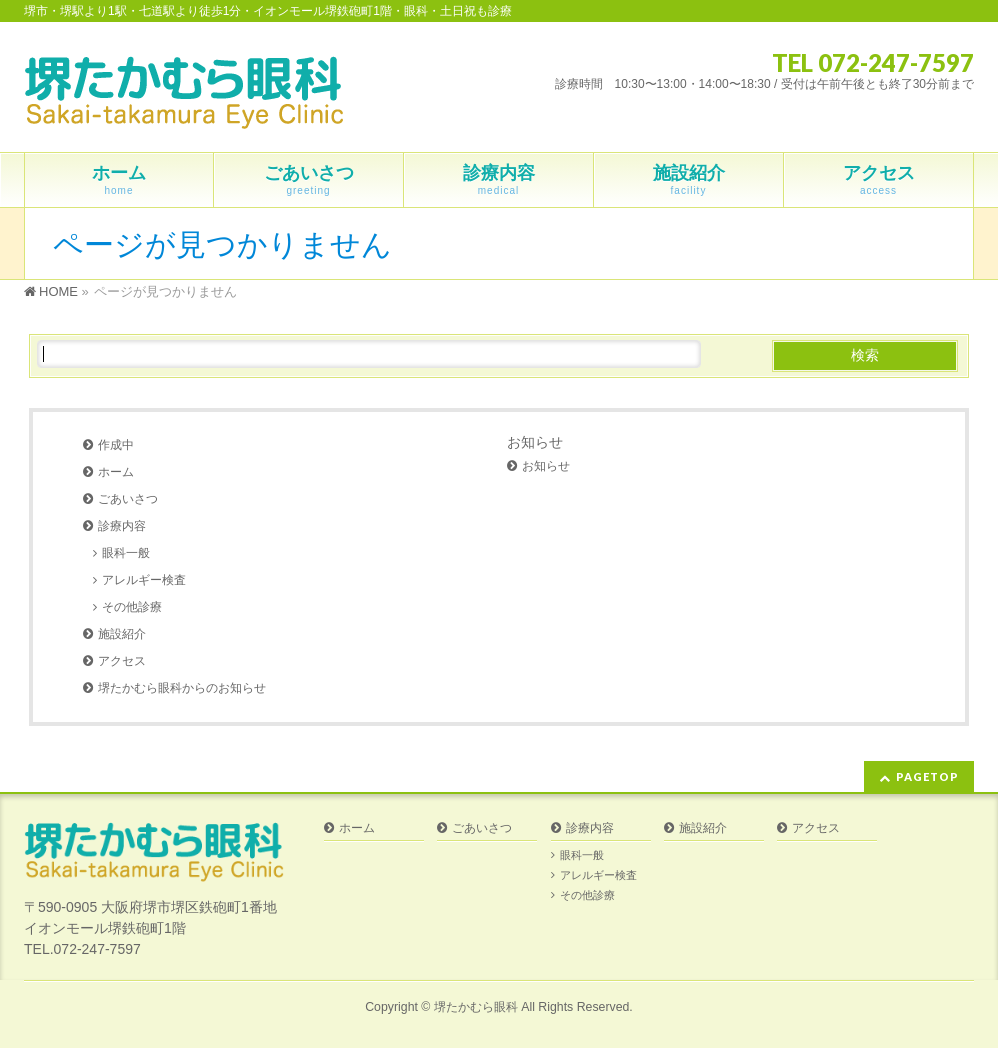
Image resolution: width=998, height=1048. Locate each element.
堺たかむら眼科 (476, 1007)
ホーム (116, 472)
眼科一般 (126, 553)
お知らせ (535, 442)
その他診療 (132, 607)
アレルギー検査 (144, 580)
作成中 (116, 445)
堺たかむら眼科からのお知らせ (182, 688)
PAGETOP (927, 776)
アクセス (122, 661)
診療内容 (122, 526)
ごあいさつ (128, 499)
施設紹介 (122, 634)
